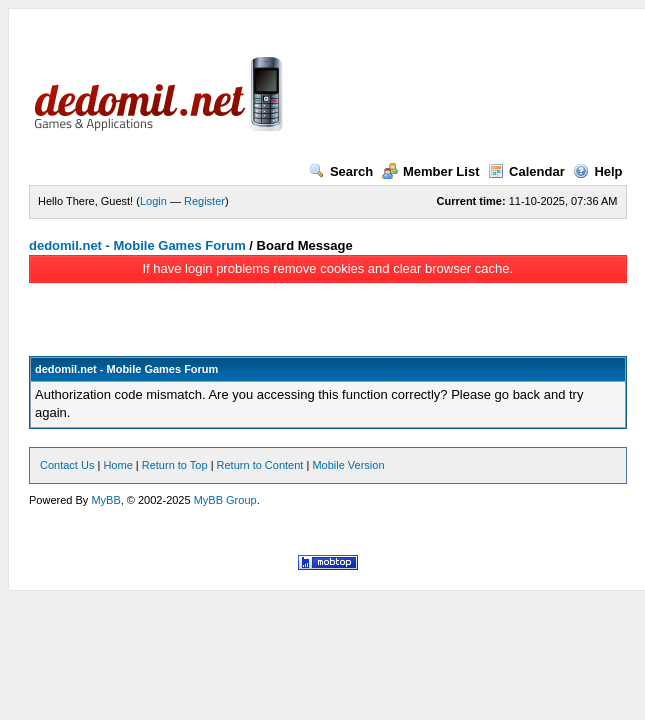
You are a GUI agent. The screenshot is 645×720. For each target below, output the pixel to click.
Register (204, 201)
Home (117, 465)
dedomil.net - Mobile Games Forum (137, 245)
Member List (431, 171)
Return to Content (260, 465)
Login (153, 201)
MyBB (105, 500)
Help (597, 171)
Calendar (526, 171)
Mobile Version (348, 465)
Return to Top (175, 465)
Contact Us (67, 465)
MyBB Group (225, 500)
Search (341, 171)
